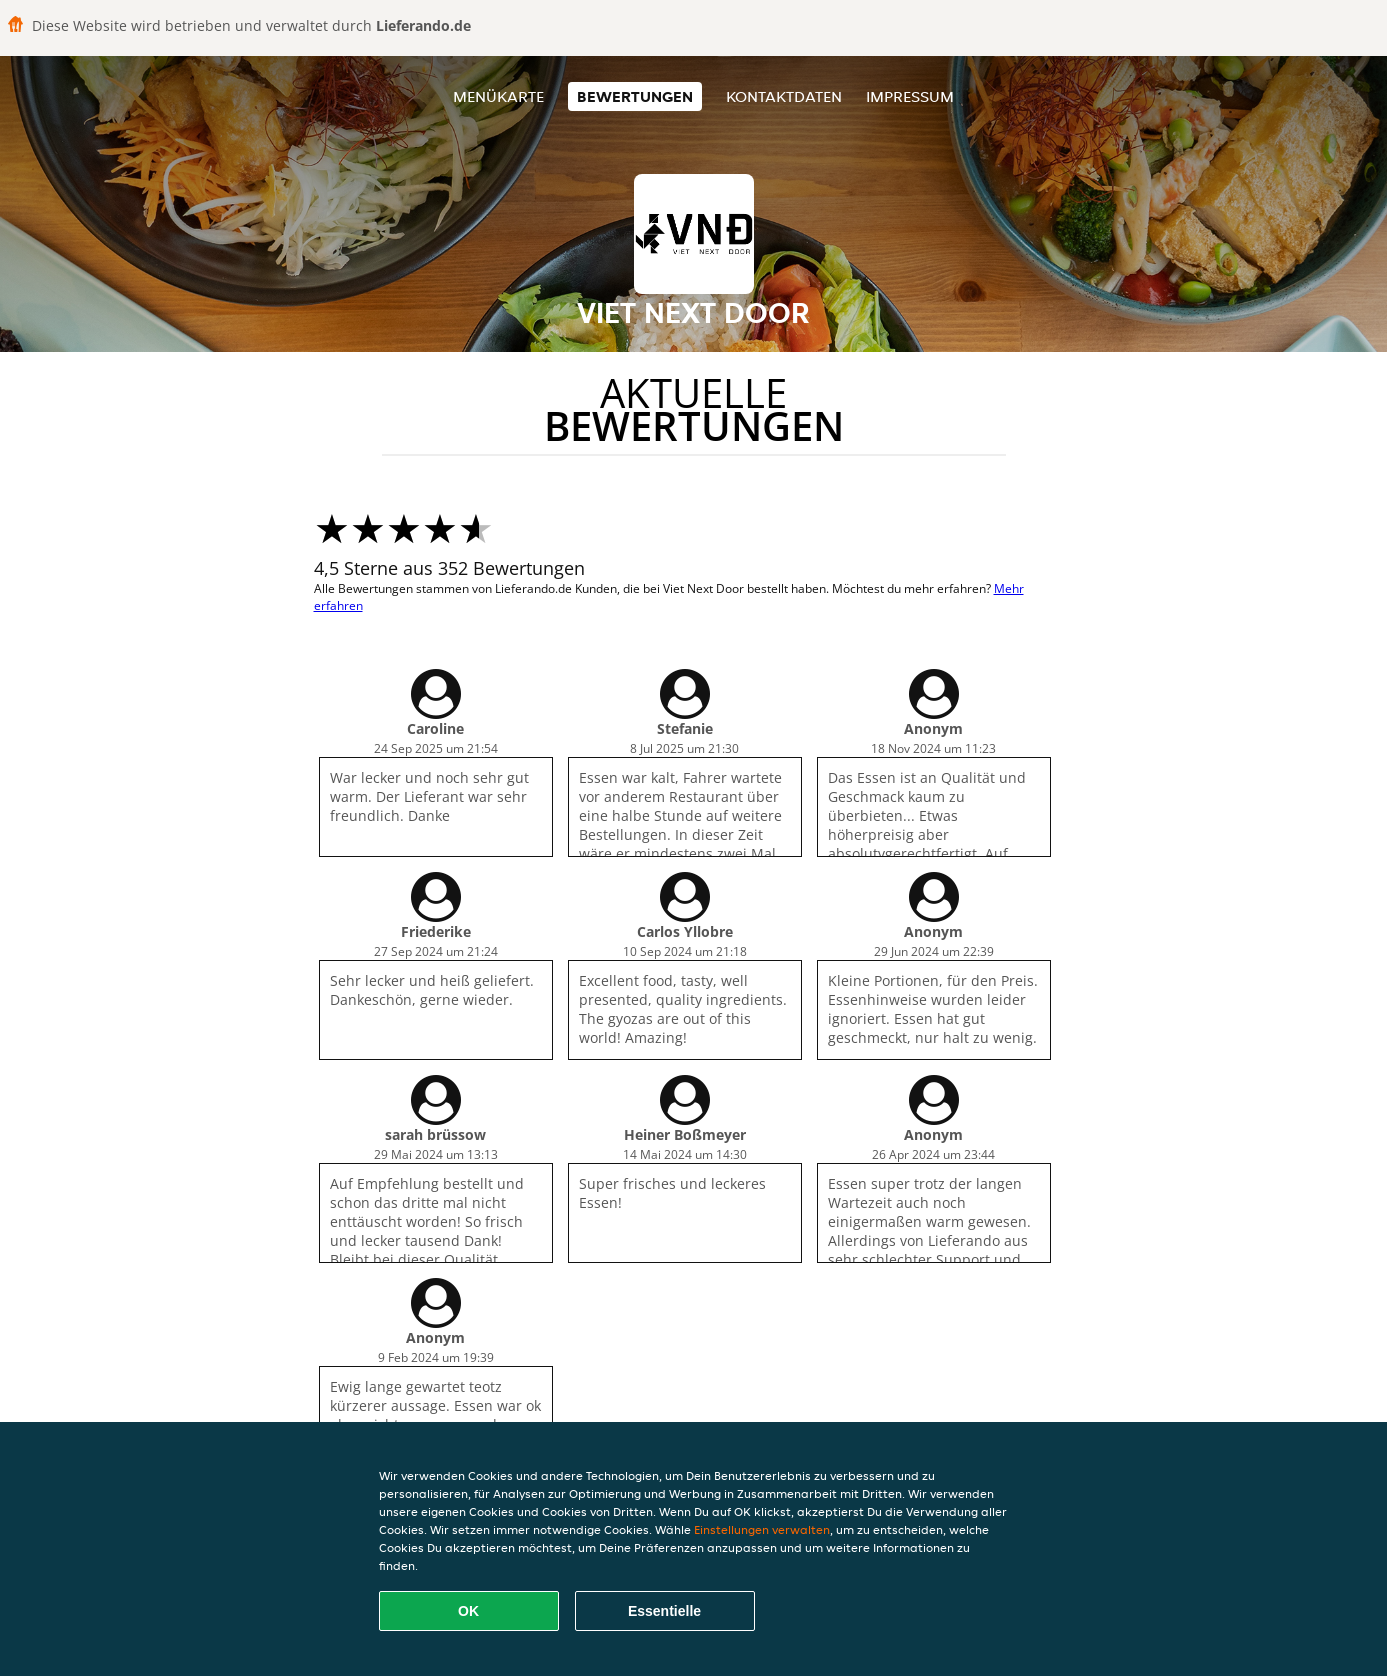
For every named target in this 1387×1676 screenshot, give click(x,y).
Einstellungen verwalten (762, 1529)
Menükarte (498, 96)
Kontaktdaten (784, 96)
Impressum (910, 96)
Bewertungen (635, 96)
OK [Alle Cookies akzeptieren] (468, 1611)
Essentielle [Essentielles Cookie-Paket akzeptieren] (664, 1611)
